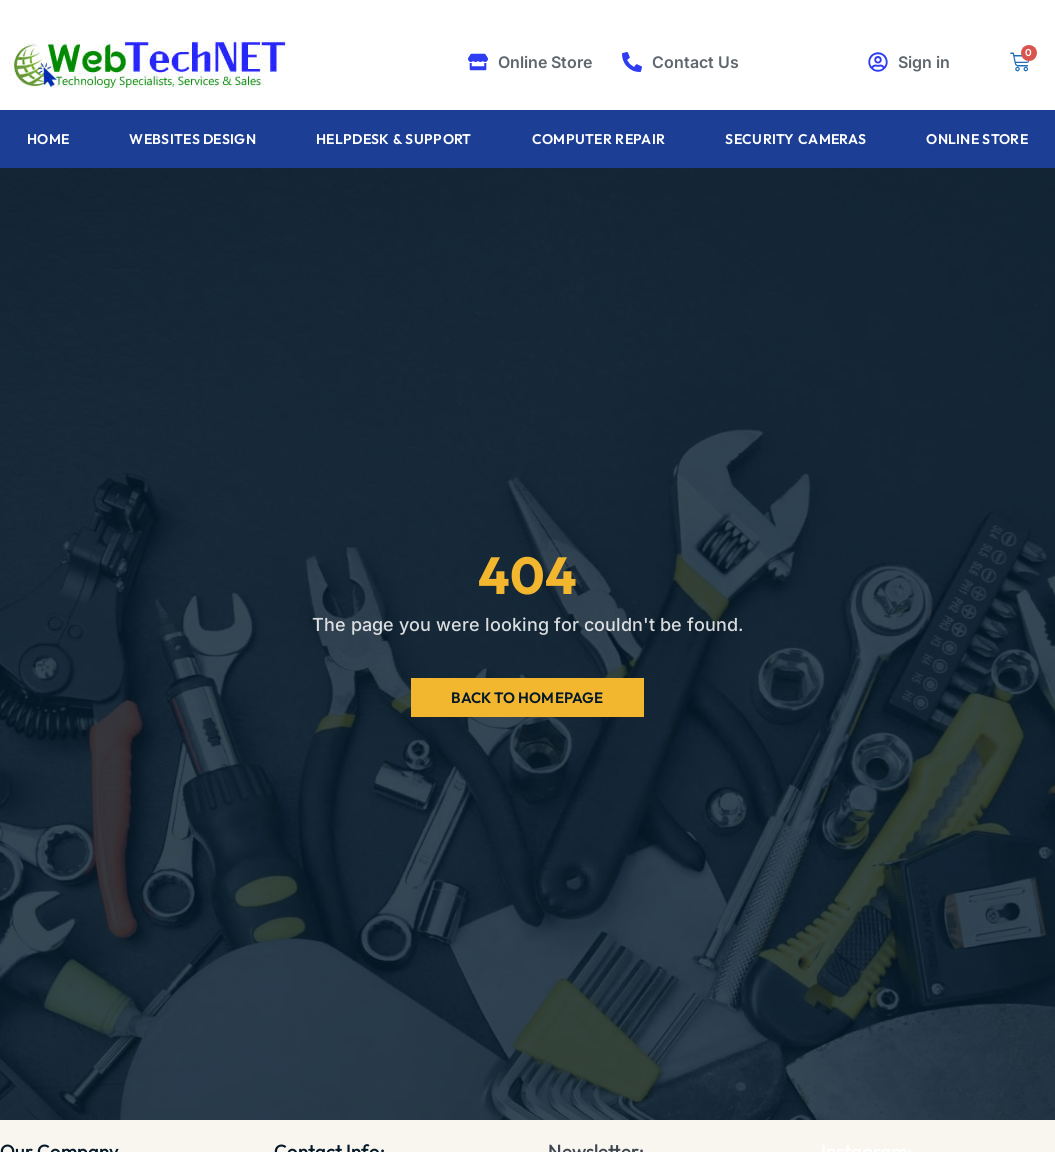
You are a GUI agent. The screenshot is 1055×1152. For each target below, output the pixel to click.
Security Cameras (795, 139)
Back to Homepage (527, 697)
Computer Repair (599, 139)
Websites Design (192, 139)
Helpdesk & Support (393, 139)
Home (48, 139)
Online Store (977, 139)
